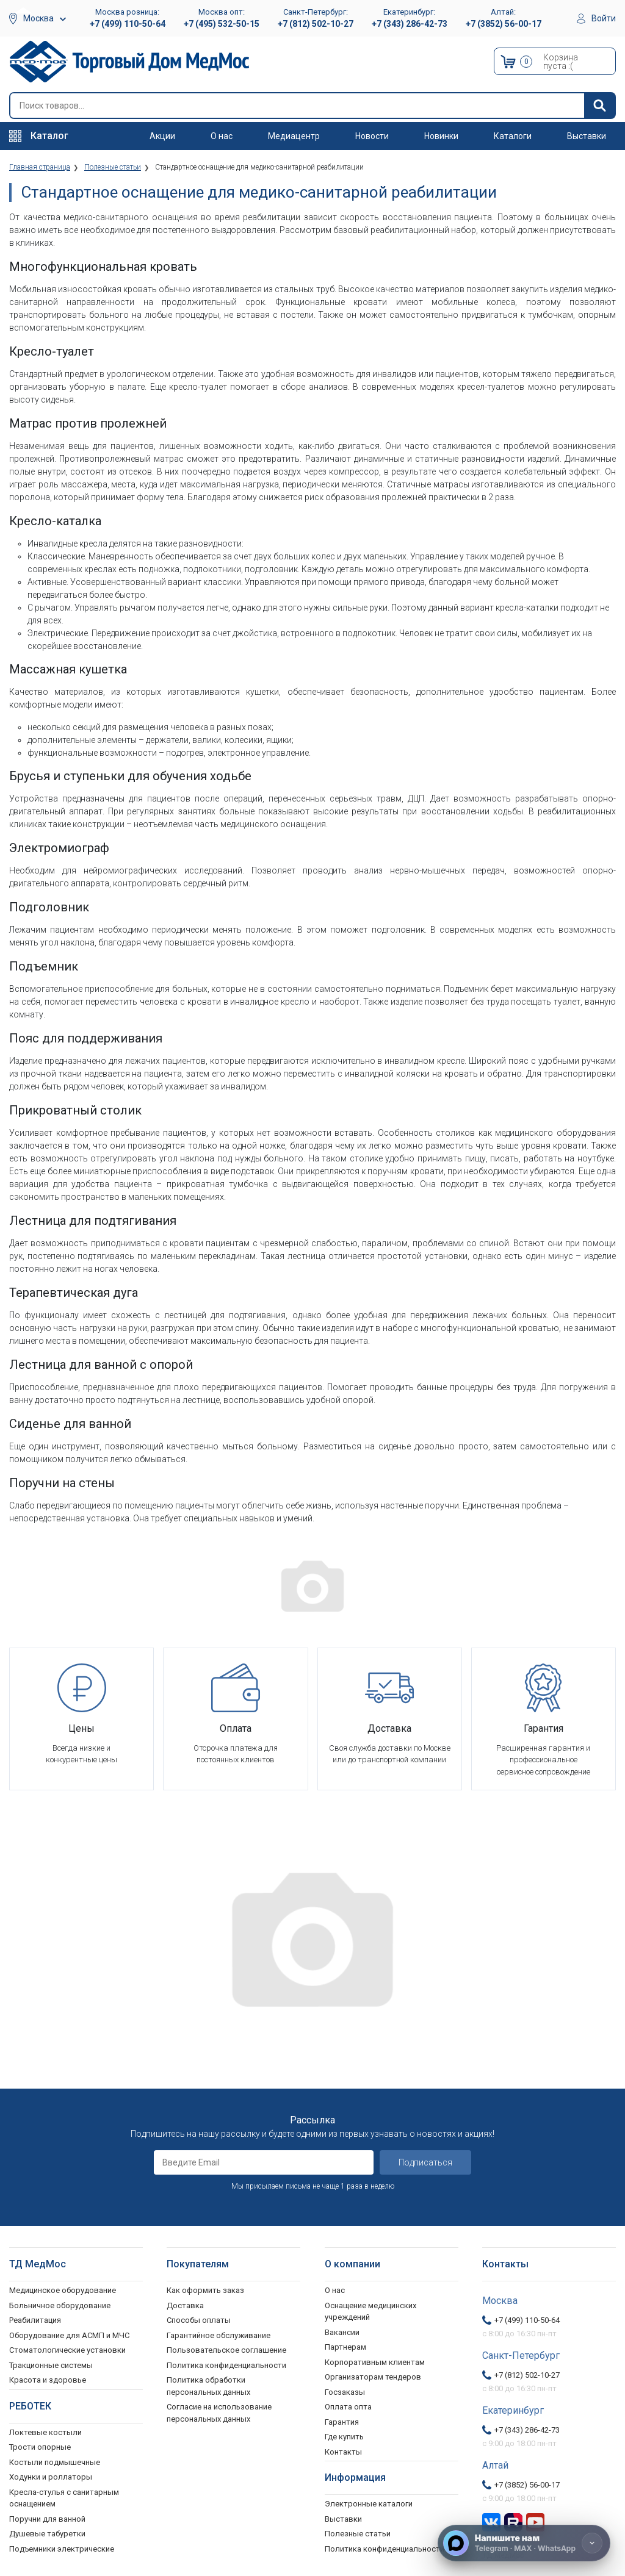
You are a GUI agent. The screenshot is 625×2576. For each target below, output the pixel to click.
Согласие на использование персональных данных (219, 2413)
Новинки (441, 136)
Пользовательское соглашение (226, 2350)
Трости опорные (40, 2447)
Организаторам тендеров (373, 2376)
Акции (162, 136)
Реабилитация (35, 2320)
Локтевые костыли (45, 2431)
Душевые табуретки (47, 2533)
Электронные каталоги (369, 2503)
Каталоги (513, 136)
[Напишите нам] (524, 2543)
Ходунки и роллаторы (50, 2476)
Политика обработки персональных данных (208, 2386)
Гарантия (342, 2421)
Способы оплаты (199, 2320)
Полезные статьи (358, 2533)
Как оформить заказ (205, 2290)
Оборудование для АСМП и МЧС (69, 2334)
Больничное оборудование (59, 2304)
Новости (372, 136)
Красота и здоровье (47, 2379)
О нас (222, 136)
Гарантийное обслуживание (218, 2334)
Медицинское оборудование (62, 2290)
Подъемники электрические (61, 2548)
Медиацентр (294, 136)
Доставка (185, 2304)
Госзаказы (345, 2391)
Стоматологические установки (67, 2350)
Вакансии (342, 2331)
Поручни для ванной (47, 2518)
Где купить (344, 2436)
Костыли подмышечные (54, 2461)
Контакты (343, 2451)
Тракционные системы (51, 2364)
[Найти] (599, 105)
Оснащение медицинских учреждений (370, 2311)
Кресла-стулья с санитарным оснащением (64, 2497)
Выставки (586, 136)
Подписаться (425, 2162)
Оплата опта (348, 2406)
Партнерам (345, 2347)
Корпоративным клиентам (375, 2361)
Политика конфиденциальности (226, 2364)
